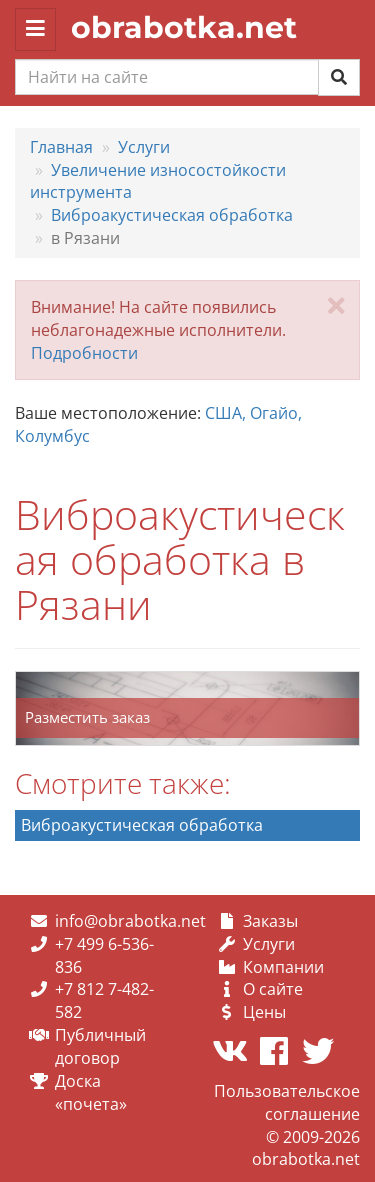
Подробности (84, 353)
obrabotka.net (184, 27)
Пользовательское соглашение (287, 1102)
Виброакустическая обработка (142, 825)
